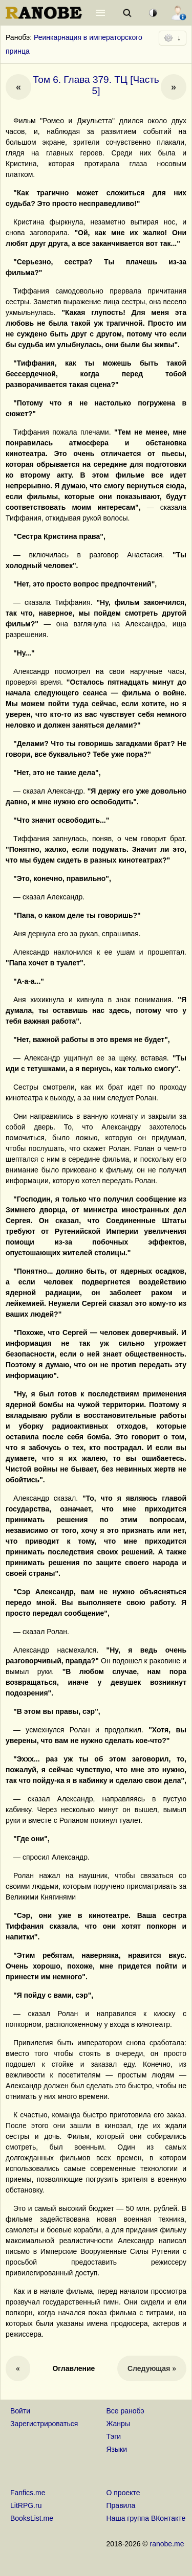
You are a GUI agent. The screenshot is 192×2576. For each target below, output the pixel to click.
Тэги (113, 2436)
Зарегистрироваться (44, 2424)
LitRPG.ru (25, 2505)
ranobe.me (167, 2544)
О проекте (123, 2493)
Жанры (118, 2424)
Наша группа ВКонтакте (146, 2518)
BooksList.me (31, 2518)
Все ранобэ (125, 2411)
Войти (20, 2411)
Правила (121, 2505)
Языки (116, 2449)
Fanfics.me (27, 2493)
